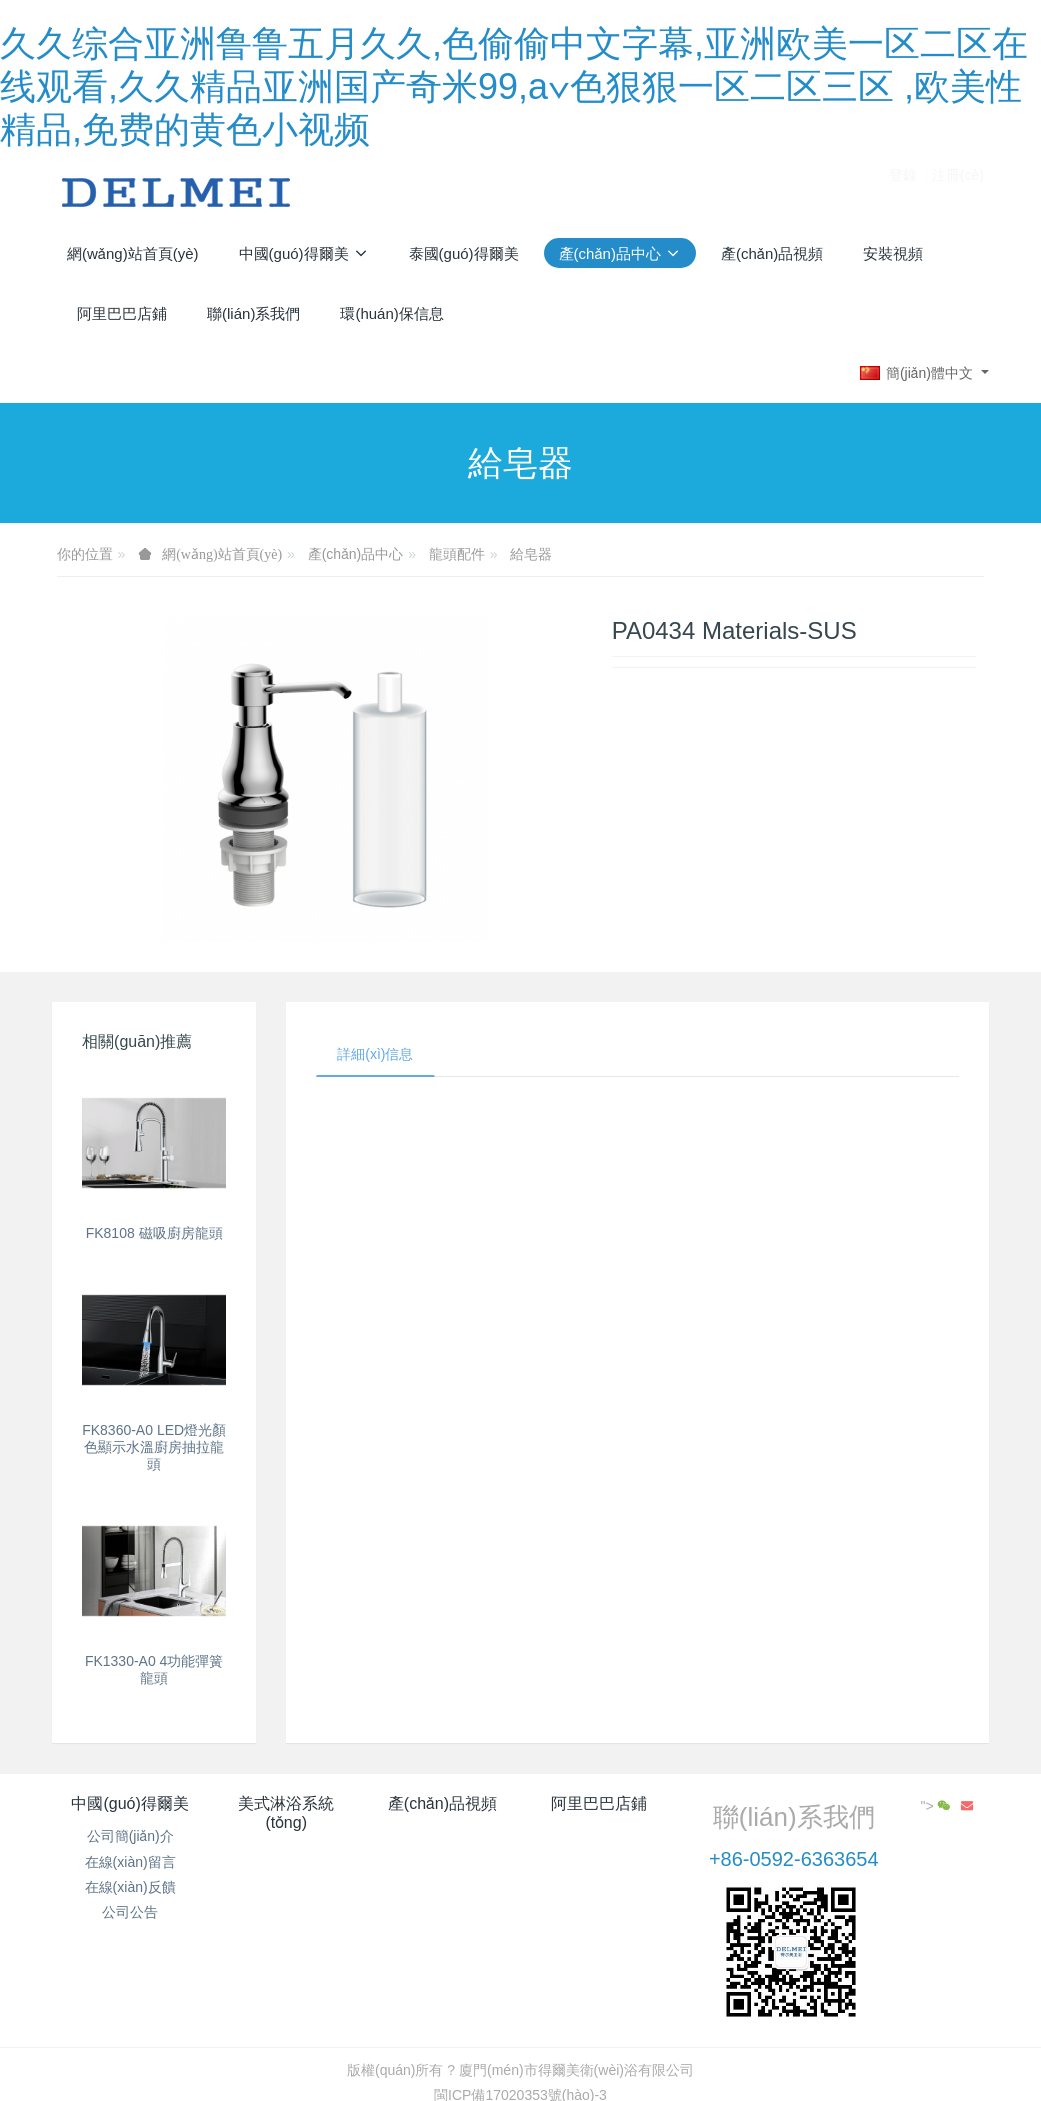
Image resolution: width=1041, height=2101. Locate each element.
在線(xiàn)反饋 (130, 1887)
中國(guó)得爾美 (129, 1803)
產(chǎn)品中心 (356, 554)
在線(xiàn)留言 (130, 1862)
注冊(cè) (958, 192)
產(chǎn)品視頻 (442, 1803)
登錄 (903, 192)
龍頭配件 (457, 554)
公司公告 (130, 1912)
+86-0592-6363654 (794, 1859)
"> (937, 1806)
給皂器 (531, 554)
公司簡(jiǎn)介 (130, 1836)
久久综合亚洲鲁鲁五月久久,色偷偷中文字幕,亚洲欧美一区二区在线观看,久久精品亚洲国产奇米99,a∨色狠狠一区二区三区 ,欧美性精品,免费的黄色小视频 (514, 86)
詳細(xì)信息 (375, 1054)
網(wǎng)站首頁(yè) (133, 253)
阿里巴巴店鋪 (599, 1803)
